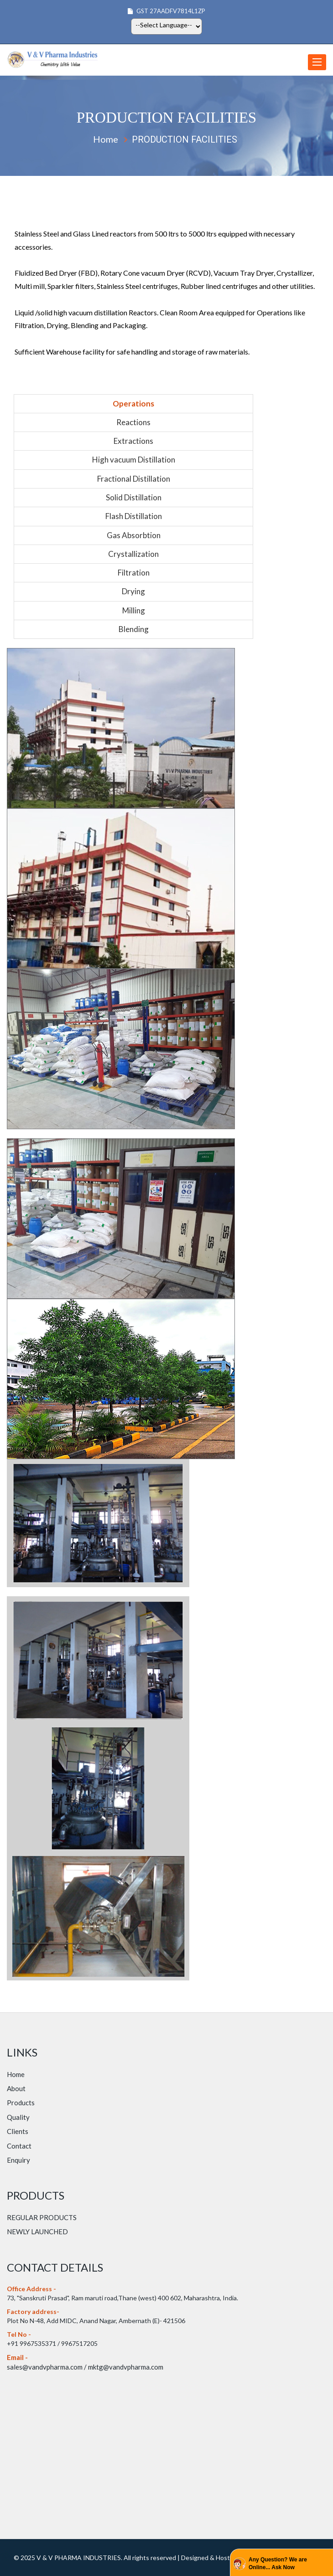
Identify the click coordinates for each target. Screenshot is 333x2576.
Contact (19, 2146)
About (16, 2088)
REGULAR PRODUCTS (42, 2217)
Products (21, 2102)
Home (105, 139)
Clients (17, 2131)
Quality (18, 2117)
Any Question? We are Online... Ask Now (278, 2563)
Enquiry (18, 2160)
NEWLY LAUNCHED (37, 2231)
